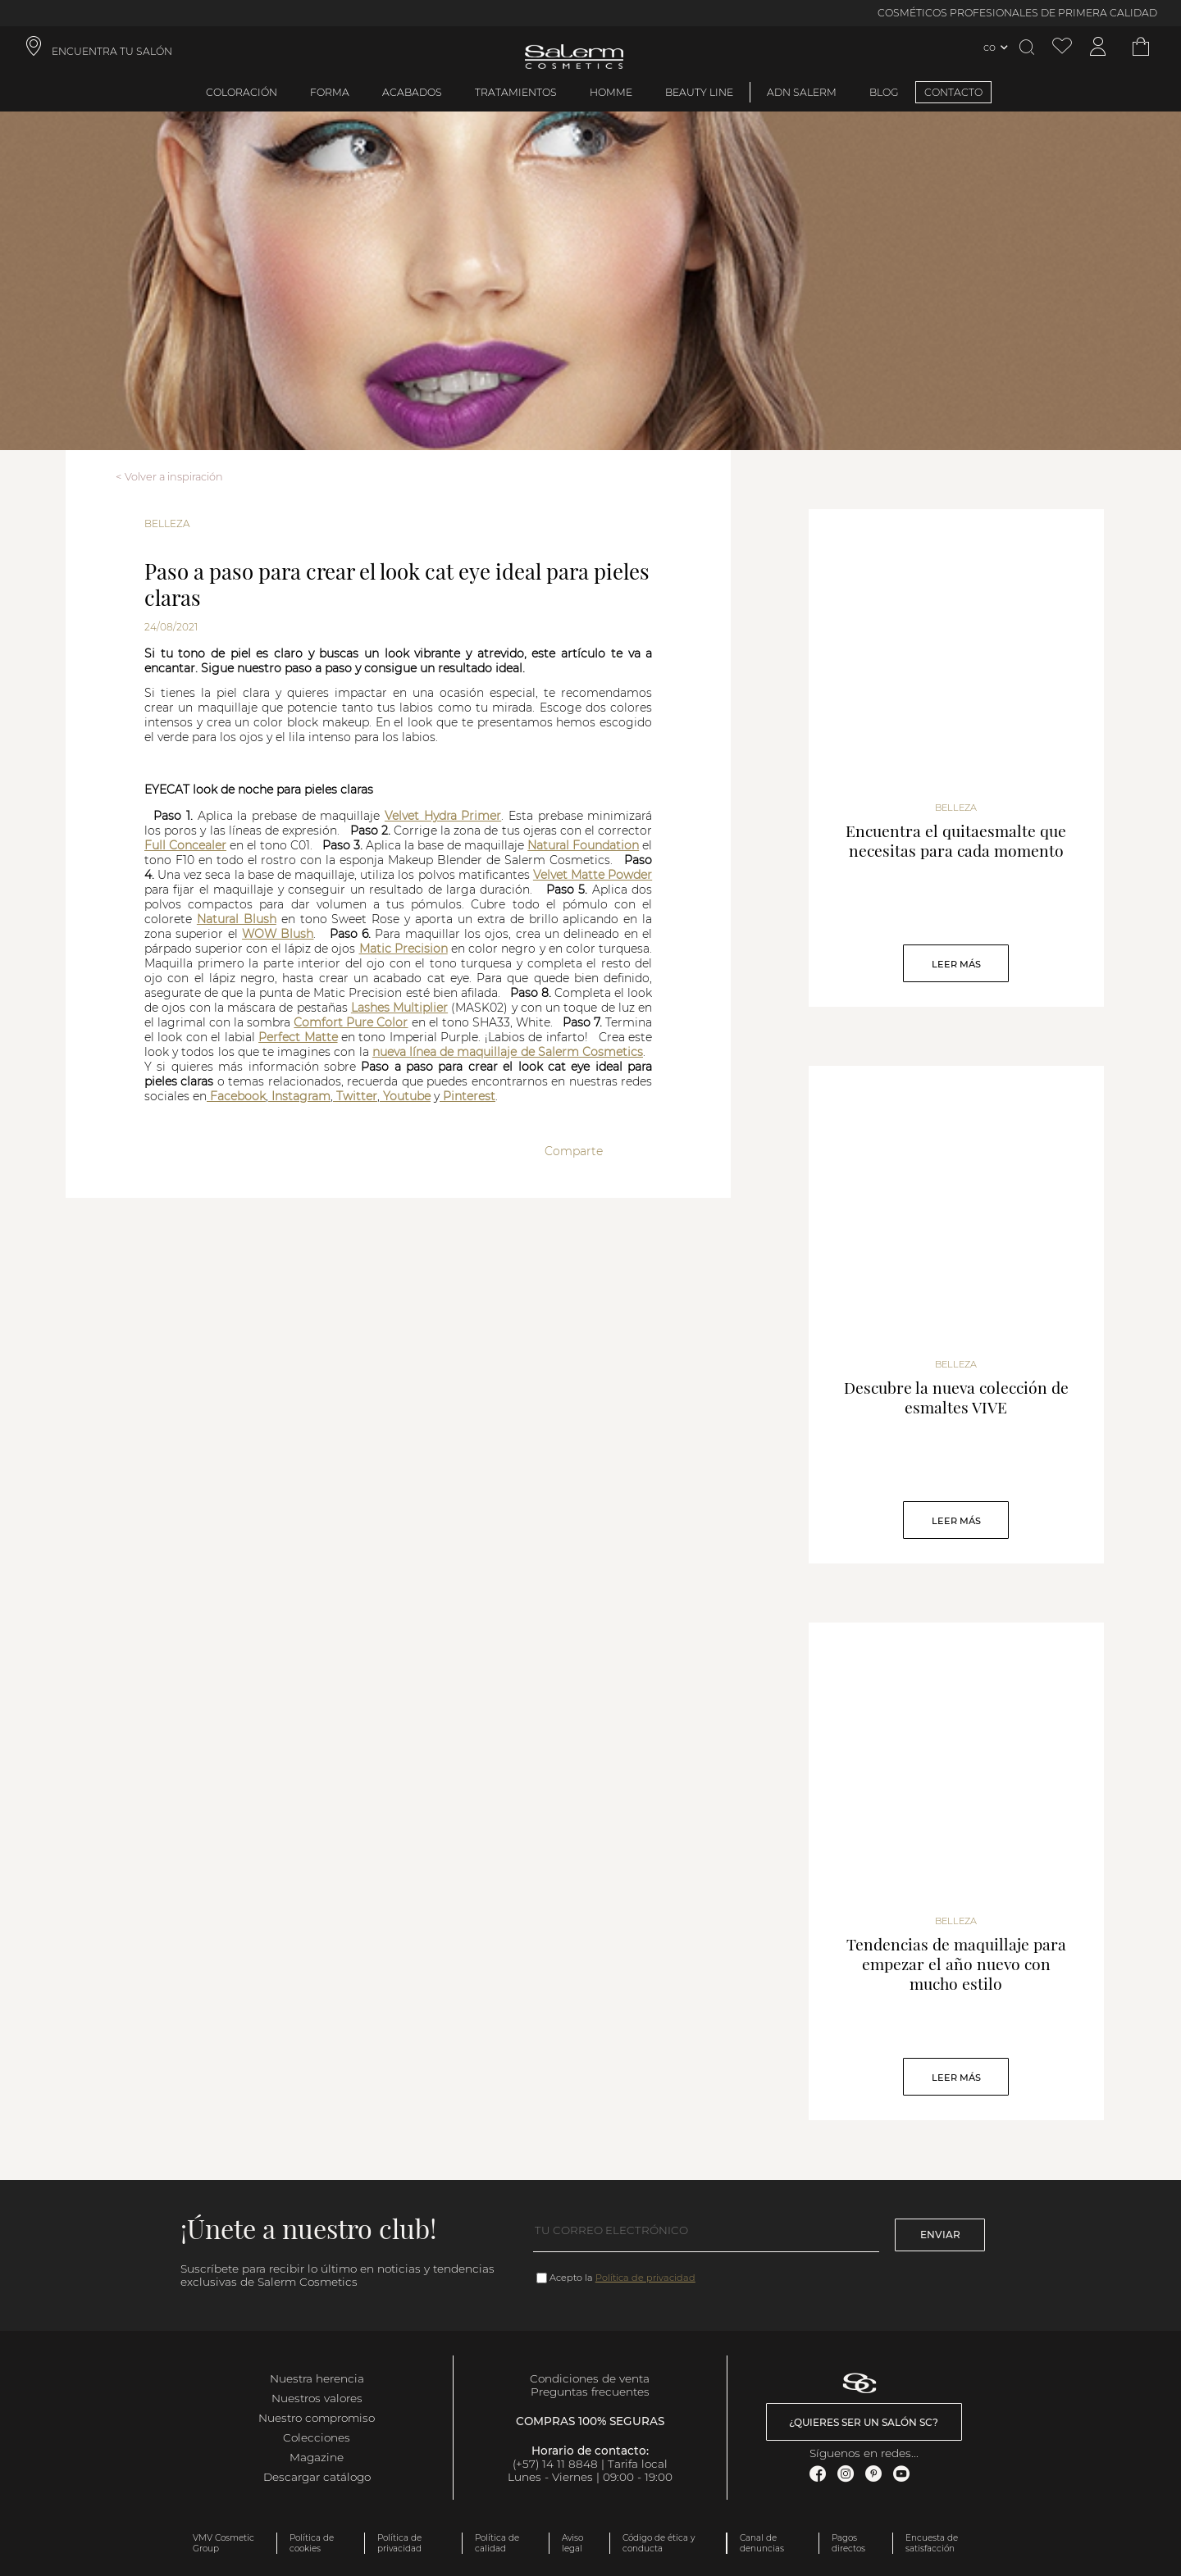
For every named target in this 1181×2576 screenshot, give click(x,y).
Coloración (241, 92)
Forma (329, 92)
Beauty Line (699, 92)
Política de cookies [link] (312, 2543)
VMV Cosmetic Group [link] (223, 2543)
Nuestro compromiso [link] (316, 2417)
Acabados (412, 92)
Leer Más (956, 964)
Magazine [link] (317, 2457)
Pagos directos (848, 2543)
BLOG (884, 92)
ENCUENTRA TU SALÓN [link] (112, 51)
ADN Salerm (802, 92)
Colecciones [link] (316, 2437)
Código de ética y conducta (658, 2543)
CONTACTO (953, 92)
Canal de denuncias (762, 2543)
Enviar (940, 2234)
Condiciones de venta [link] (590, 2378)
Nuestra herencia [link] (317, 2378)
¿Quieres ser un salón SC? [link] (863, 2422)
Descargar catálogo (317, 2476)
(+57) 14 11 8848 (555, 2463)
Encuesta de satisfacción (931, 2543)
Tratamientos (516, 92)
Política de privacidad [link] (399, 2543)
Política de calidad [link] (497, 2543)
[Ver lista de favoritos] (1062, 47)
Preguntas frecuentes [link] (590, 2391)
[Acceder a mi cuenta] (1098, 47)
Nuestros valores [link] (317, 2398)
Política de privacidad (645, 2277)
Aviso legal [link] (572, 2543)
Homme (611, 92)
